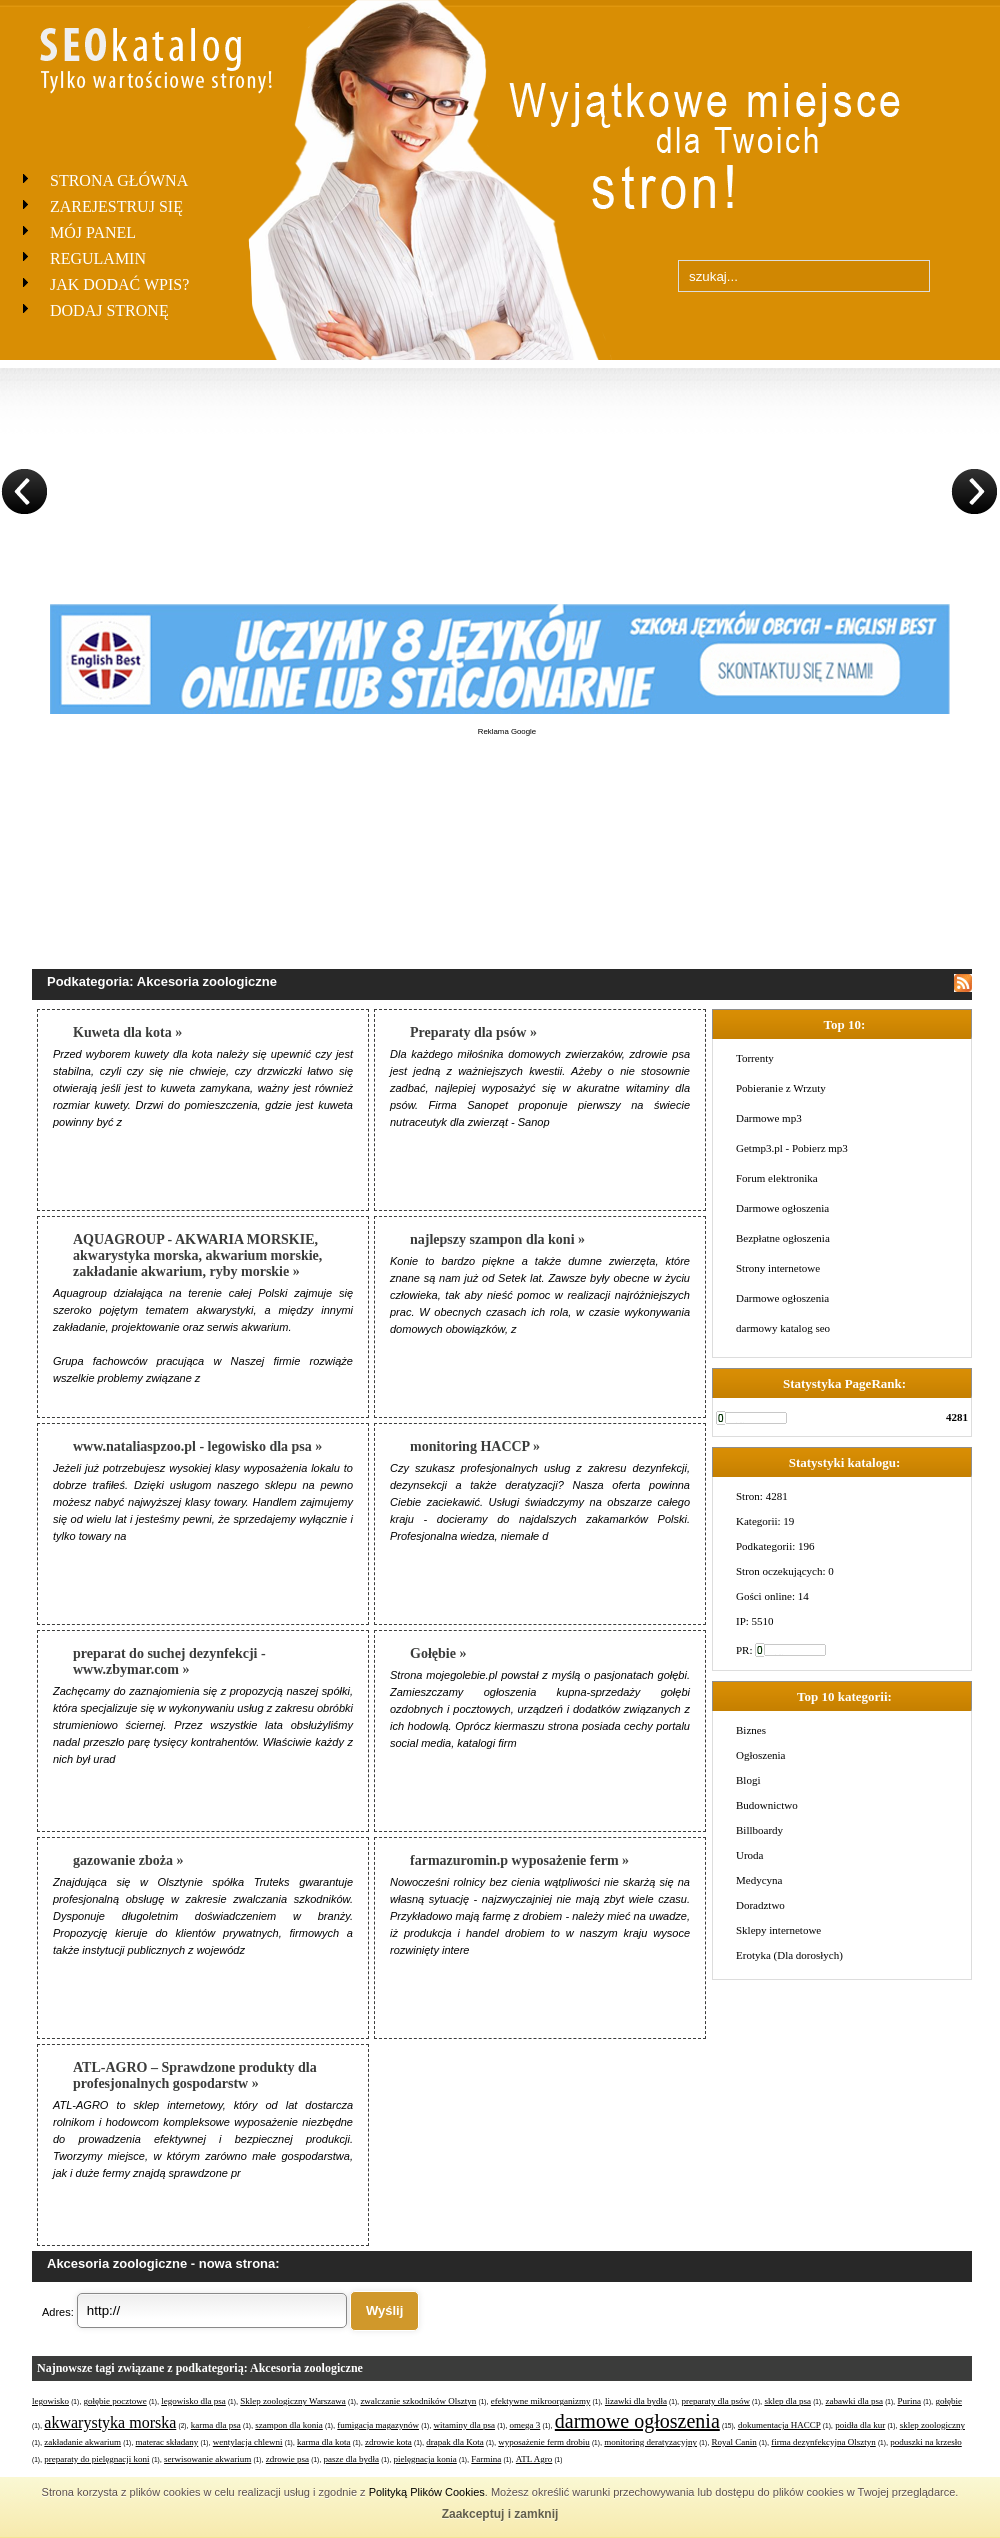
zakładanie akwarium (82, 2442)
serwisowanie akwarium (207, 2459)
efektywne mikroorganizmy (541, 2401)
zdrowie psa (287, 2459)
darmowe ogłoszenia (637, 2421)
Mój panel (93, 232)
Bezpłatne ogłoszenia (783, 1238)
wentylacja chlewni (248, 2442)
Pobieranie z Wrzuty (781, 1088)
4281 (957, 1417)
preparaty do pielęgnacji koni (96, 2459)
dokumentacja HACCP (779, 2425)
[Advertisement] (507, 837)
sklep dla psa (787, 2401)
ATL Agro (534, 2459)
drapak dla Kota (454, 2442)
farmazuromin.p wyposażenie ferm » (519, 1860)
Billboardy (759, 1830)
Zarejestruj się (116, 206)
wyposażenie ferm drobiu (543, 2442)
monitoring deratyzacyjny (650, 2442)
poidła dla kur (860, 2425)
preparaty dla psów (715, 2401)
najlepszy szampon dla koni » (497, 1239)
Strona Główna (119, 180)
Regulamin (98, 258)
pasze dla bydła (351, 2459)
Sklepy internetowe (778, 1930)
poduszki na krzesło (925, 2442)
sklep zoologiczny (932, 2425)
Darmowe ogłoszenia (782, 1208)
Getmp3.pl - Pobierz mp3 (792, 1148)
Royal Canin (734, 2442)
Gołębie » (438, 1653)
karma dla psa (216, 2425)
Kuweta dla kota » (127, 1032)
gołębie (948, 2401)
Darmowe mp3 (769, 1118)
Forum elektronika (777, 1178)
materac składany (167, 2442)
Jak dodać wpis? (119, 284)
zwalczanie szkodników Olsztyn (418, 2401)
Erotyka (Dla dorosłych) (789, 1955)
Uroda (750, 1855)
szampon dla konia (288, 2425)
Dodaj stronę (109, 310)
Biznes (751, 1730)
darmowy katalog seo (783, 1328)
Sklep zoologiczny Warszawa (293, 2401)
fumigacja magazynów (378, 2425)
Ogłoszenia (760, 1755)
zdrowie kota (388, 2442)
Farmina (486, 2459)
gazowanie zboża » (128, 1860)
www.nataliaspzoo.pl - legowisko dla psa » (197, 1446)
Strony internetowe (778, 1268)
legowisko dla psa (193, 2401)
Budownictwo (767, 1805)
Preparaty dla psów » (473, 1032)
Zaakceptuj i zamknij (500, 2514)
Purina (909, 2401)
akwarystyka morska (110, 2422)
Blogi (748, 1780)
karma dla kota (323, 2442)
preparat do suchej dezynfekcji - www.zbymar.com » (169, 1661)
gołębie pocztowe (115, 2401)
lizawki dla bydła (636, 2401)
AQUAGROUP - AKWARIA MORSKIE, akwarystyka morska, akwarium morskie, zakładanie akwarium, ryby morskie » (197, 1255)
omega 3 (525, 2425)
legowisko (50, 2401)
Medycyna (759, 1880)
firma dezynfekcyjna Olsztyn (823, 2442)
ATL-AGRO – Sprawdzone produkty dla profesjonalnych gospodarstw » (195, 2075)
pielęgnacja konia (425, 2459)
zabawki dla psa (853, 2401)
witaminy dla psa (465, 2425)
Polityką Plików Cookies (427, 2492)
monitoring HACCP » (475, 1446)
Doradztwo (760, 1905)
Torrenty (755, 1058)
